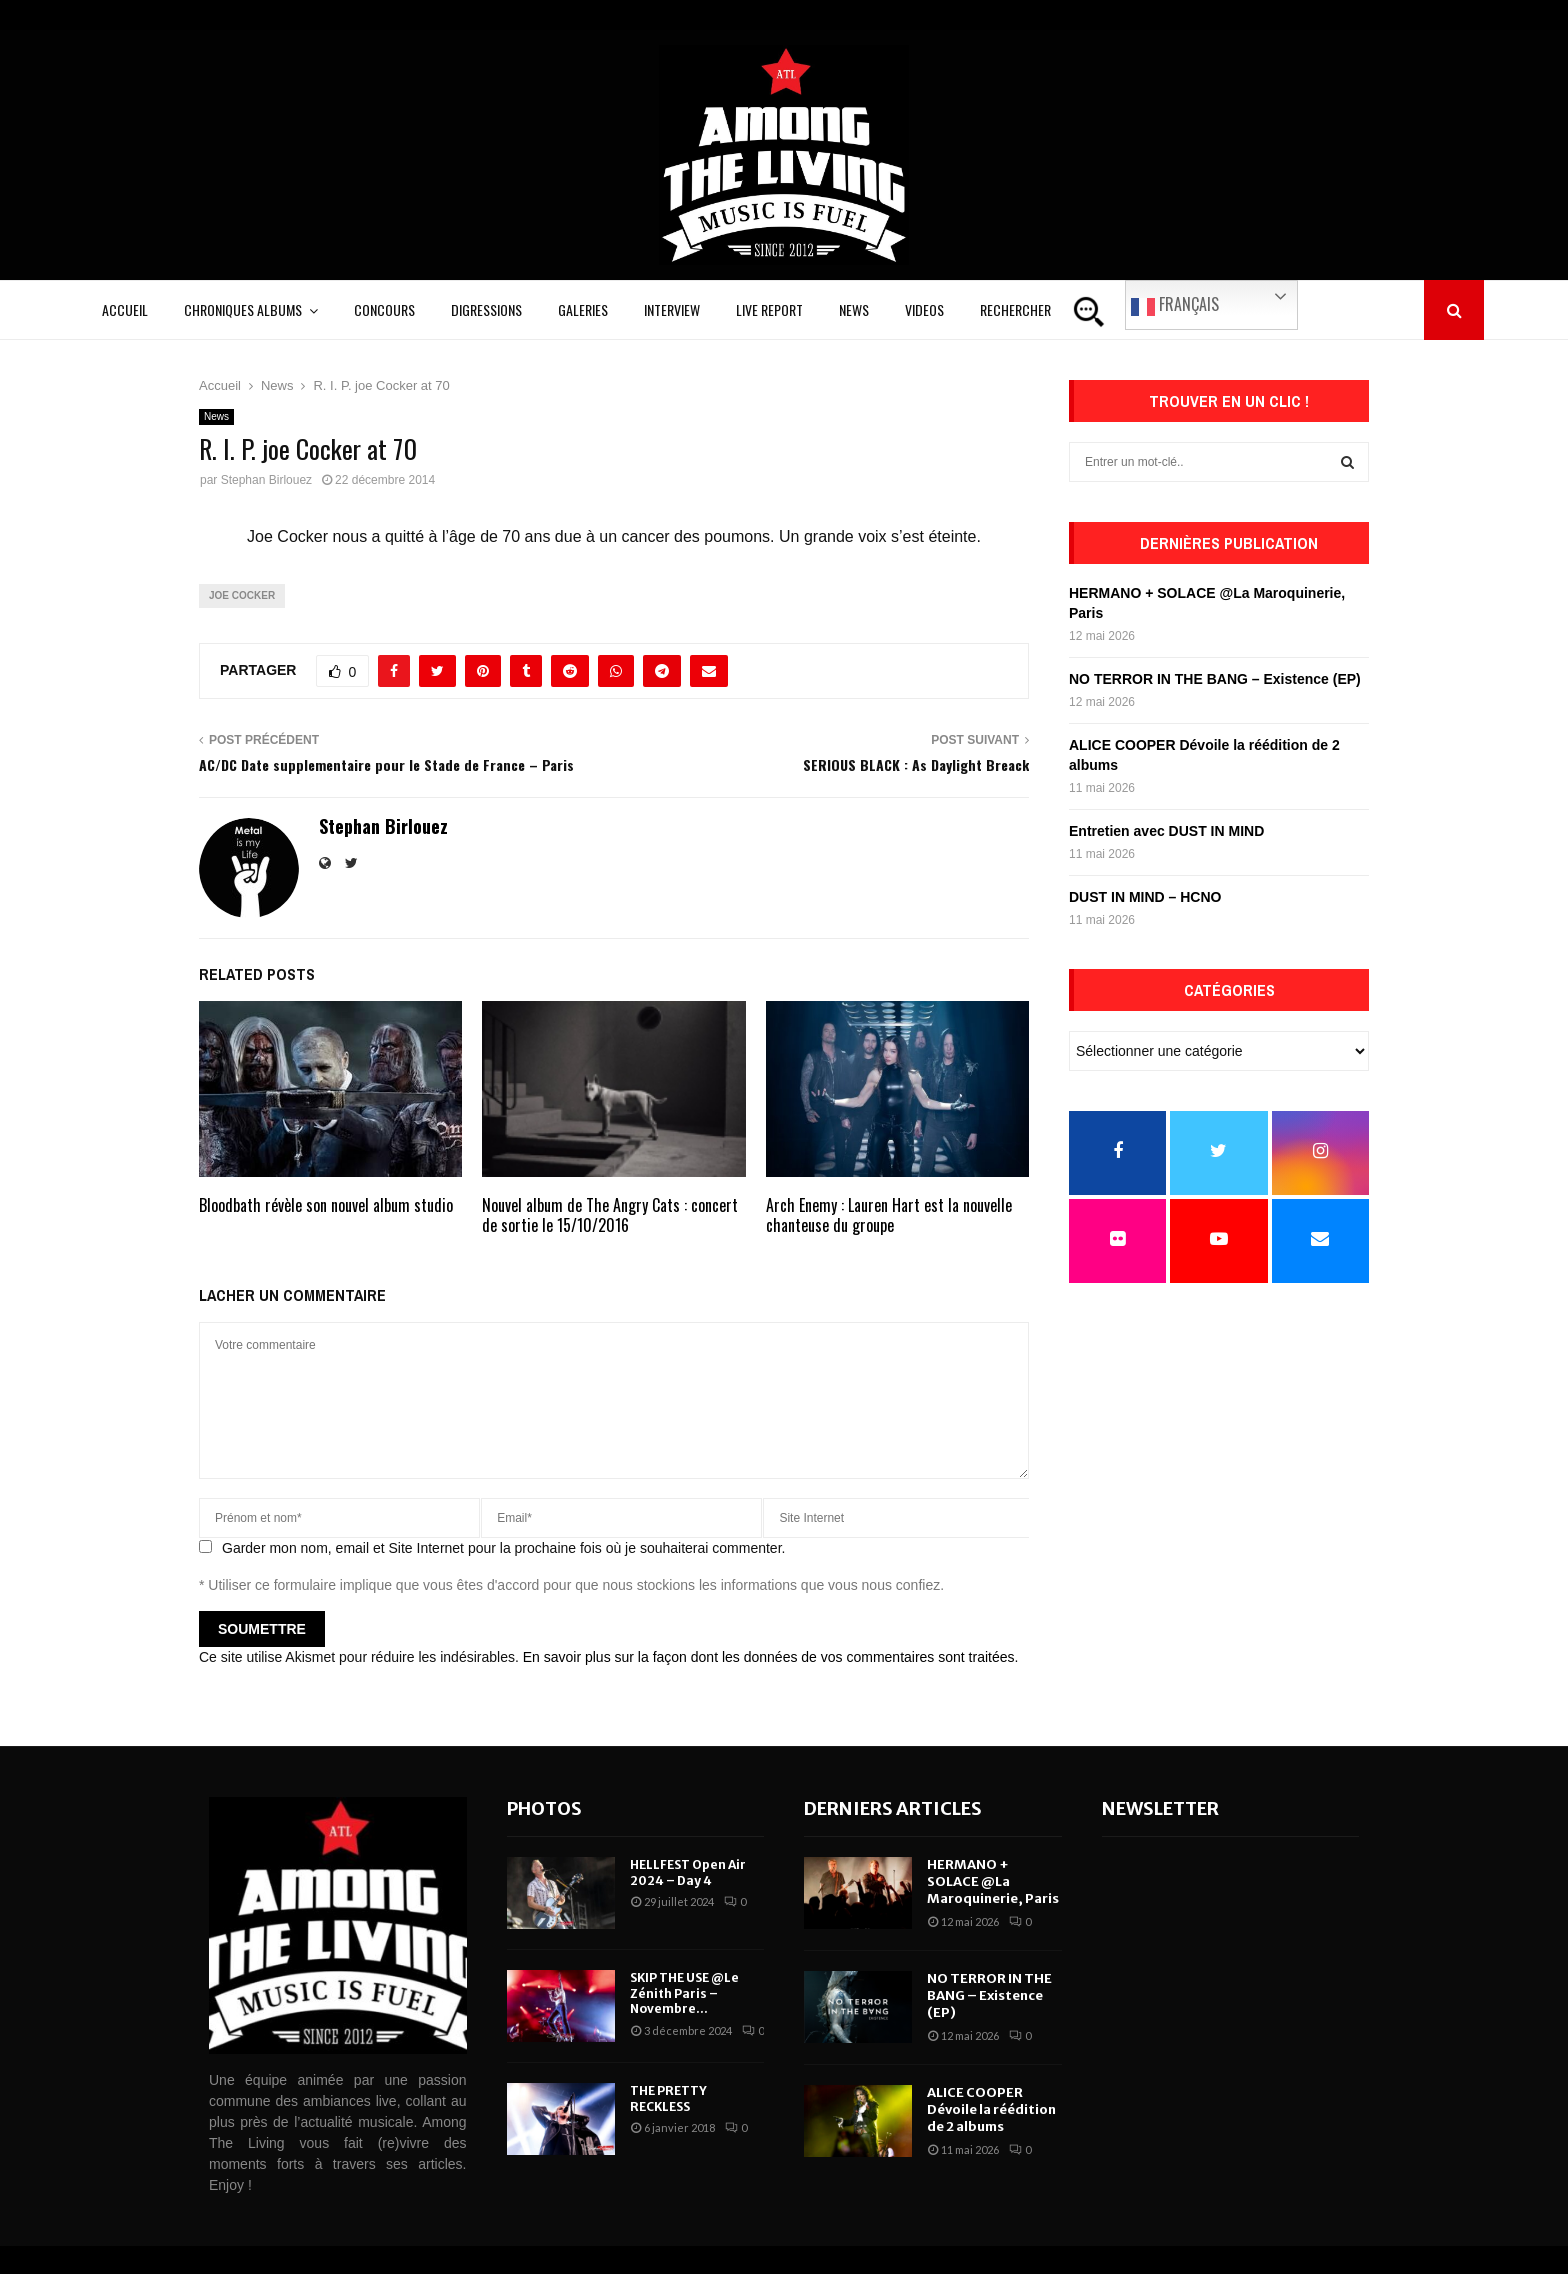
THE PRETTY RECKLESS (668, 2098)
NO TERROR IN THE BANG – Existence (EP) (1215, 679)
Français (1175, 305)
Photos (544, 1808)
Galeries (583, 309)
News (854, 309)
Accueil (125, 309)
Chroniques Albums (243, 309)
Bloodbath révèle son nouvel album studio (326, 1205)
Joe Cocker (242, 595)
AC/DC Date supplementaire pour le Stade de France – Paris (386, 764)
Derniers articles (893, 1808)
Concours (384, 309)
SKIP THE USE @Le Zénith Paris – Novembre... (684, 1993)
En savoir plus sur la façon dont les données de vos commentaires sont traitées (769, 1657)
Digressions (486, 309)
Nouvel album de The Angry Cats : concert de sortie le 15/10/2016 (610, 1215)
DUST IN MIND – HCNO (1145, 897)
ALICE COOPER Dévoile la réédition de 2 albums (991, 2109)
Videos (924, 309)
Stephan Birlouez (266, 480)
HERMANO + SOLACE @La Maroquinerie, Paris (993, 1881)
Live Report (769, 309)
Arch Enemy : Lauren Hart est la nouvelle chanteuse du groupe (889, 1215)
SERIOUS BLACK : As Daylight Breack (916, 764)
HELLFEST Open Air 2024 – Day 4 (688, 1872)
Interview (672, 309)
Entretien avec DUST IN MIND (1166, 831)
